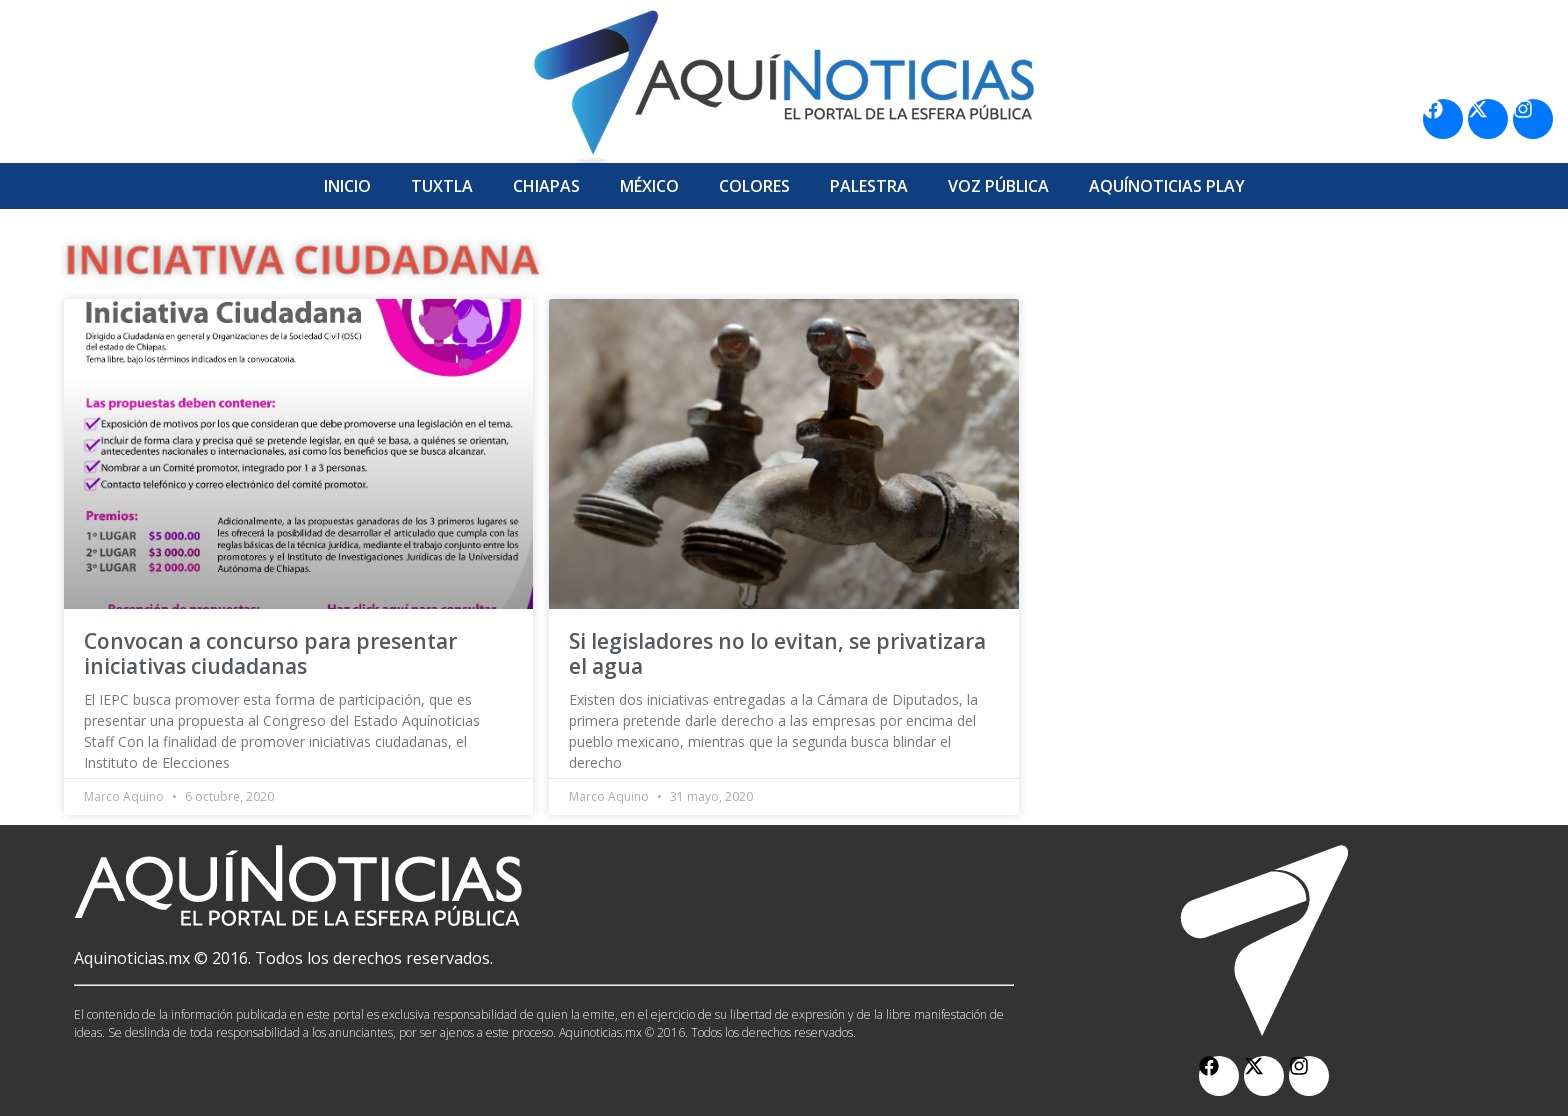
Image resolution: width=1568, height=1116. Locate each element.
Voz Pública (998, 186)
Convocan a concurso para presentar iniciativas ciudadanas (270, 653)
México (649, 186)
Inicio (347, 186)
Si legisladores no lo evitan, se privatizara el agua (777, 653)
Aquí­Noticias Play (1167, 186)
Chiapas (546, 186)
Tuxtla (442, 186)
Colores (754, 186)
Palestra (869, 186)
